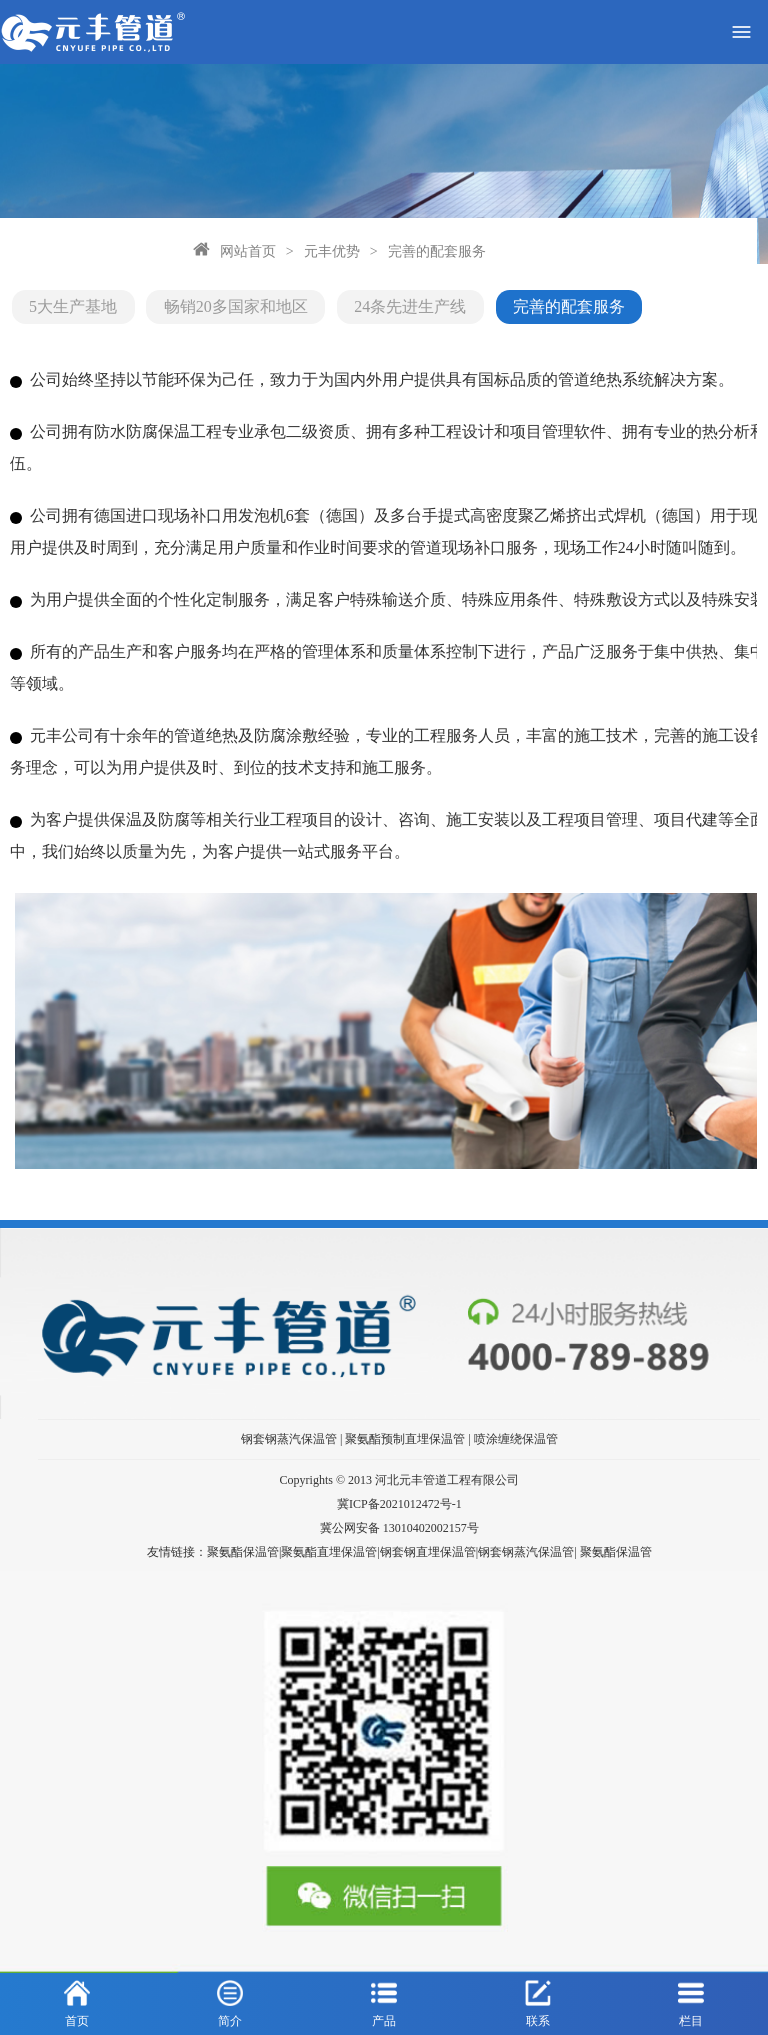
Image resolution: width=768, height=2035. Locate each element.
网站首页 (70, 246)
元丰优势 (154, 246)
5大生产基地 (71, 297)
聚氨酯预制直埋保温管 (405, 1424)
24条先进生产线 (363, 297)
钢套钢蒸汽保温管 (289, 1424)
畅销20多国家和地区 (211, 297)
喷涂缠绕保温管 (516, 1424)
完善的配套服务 (259, 246)
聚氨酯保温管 (616, 1536)
